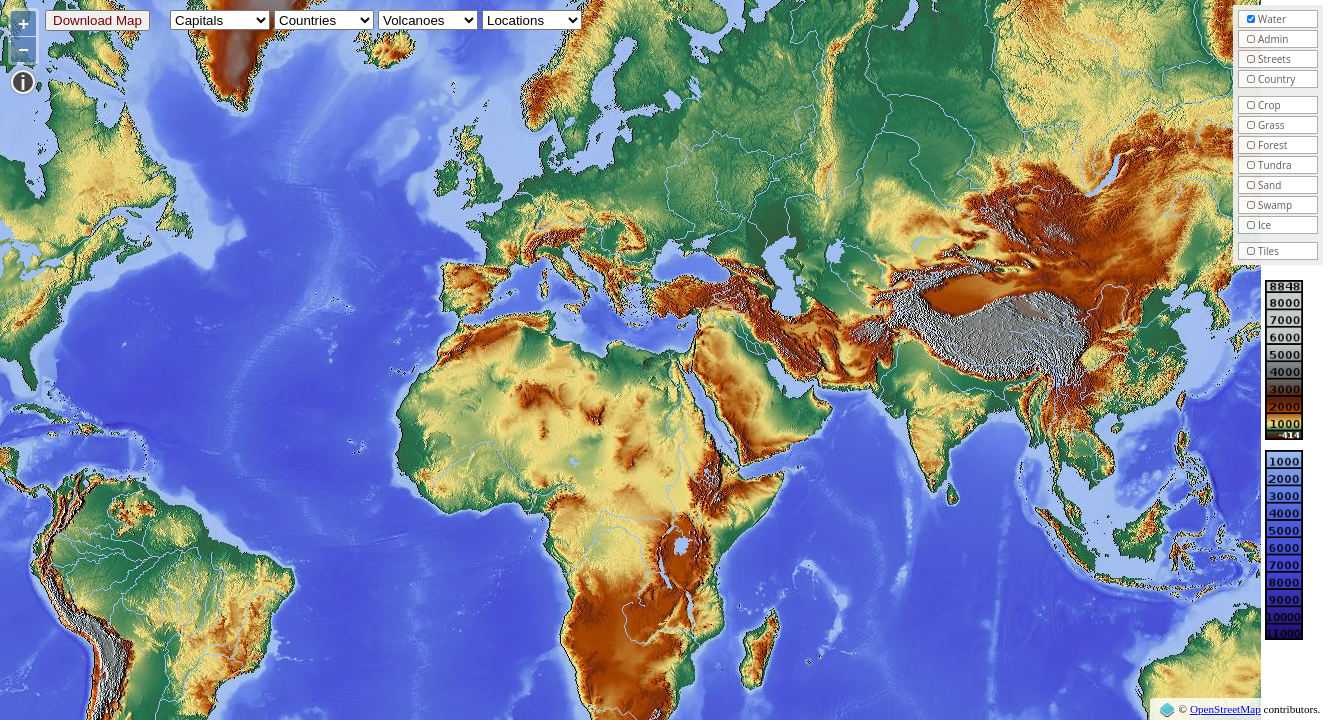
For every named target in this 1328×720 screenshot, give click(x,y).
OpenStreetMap (1225, 709)
